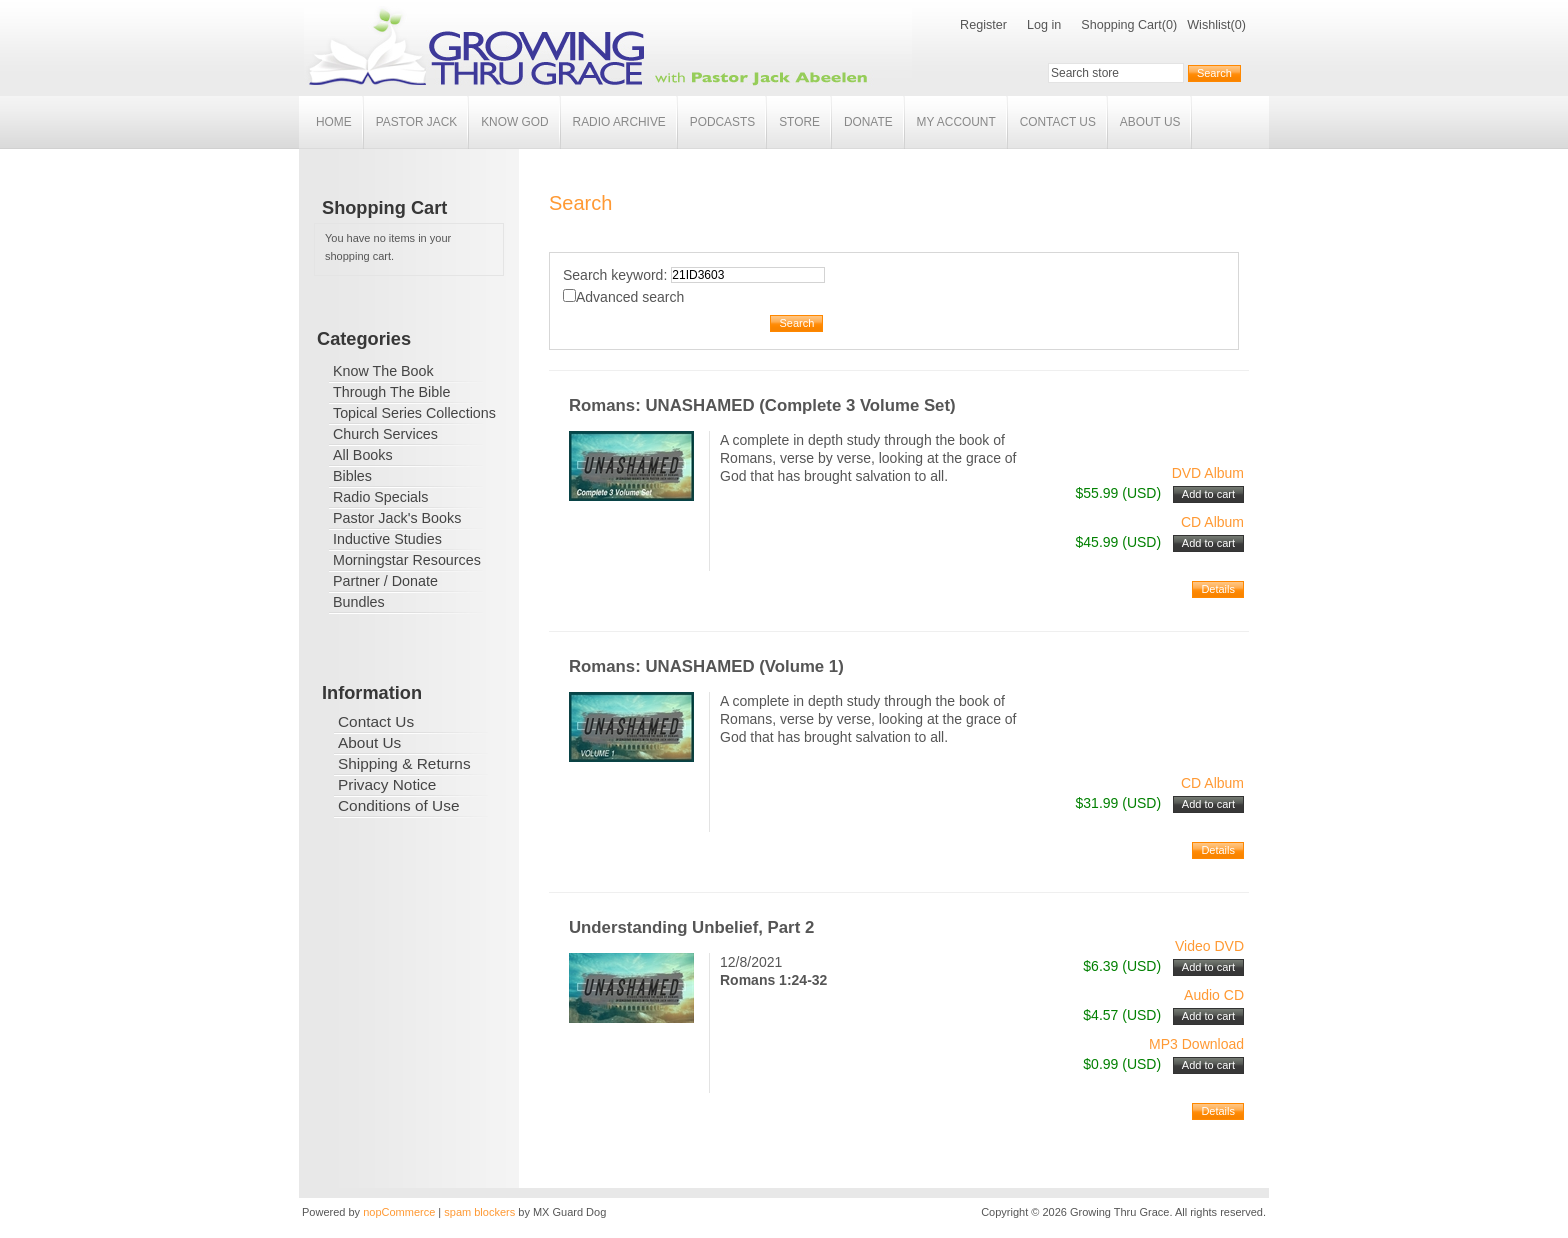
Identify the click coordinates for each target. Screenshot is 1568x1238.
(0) (1169, 25)
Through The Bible (391, 392)
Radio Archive (619, 122)
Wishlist (1208, 25)
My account (956, 122)
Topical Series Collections (414, 413)
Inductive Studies (387, 539)
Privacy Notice (387, 784)
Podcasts (722, 122)
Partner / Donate (385, 581)
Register (983, 25)
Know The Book (383, 371)
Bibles (352, 476)
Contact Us (1058, 122)
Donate (868, 122)
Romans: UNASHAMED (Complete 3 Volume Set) (762, 405)
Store (799, 122)
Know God (514, 122)
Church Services (385, 434)
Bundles (359, 602)
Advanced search (630, 297)
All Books (363, 455)
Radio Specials (380, 497)
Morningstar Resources (407, 560)
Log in (1044, 25)
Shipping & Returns (404, 763)
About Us (1150, 122)
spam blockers (479, 1212)
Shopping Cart (1121, 25)
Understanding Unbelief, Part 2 (691, 927)
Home (334, 122)
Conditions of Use (398, 805)
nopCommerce (399, 1212)
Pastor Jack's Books (397, 518)
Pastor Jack (417, 122)
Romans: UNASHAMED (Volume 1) (706, 666)
